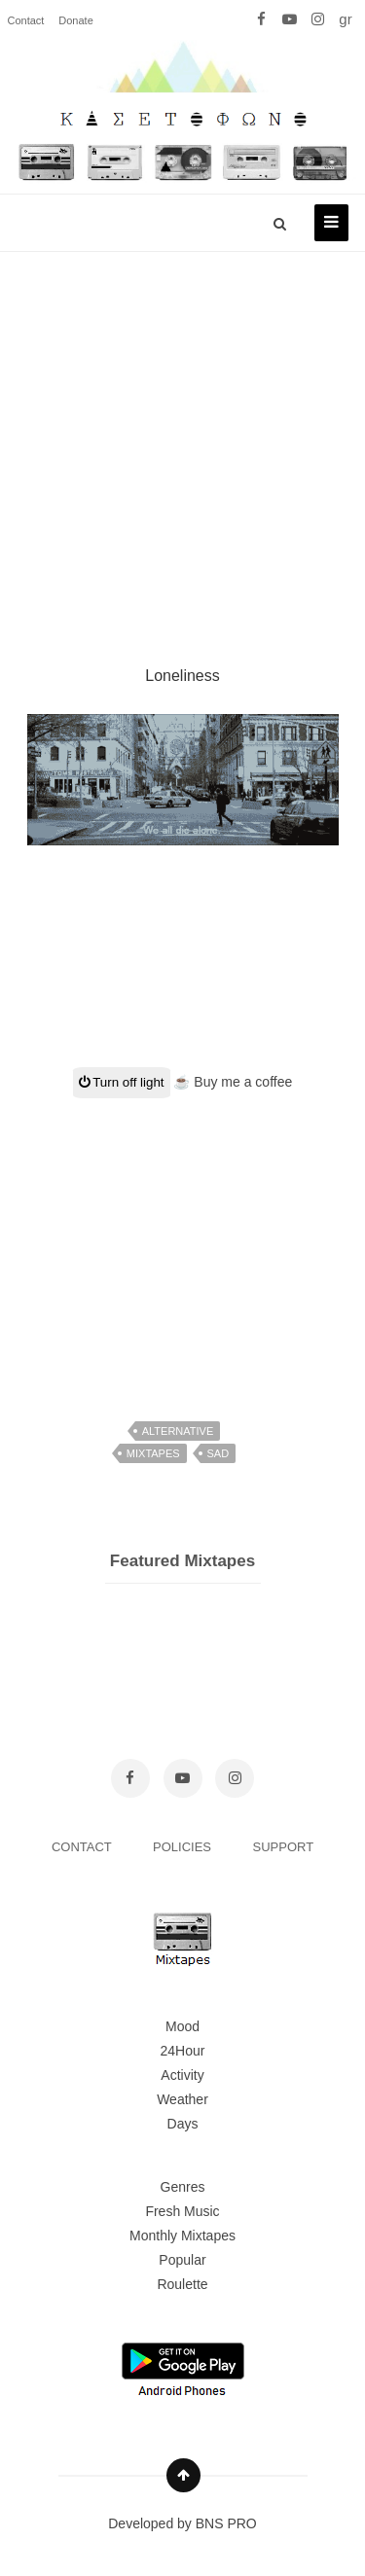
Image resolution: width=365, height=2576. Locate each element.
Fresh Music (182, 2211)
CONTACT (83, 1847)
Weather (182, 2099)
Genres (183, 2187)
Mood (182, 2026)
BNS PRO (226, 2523)
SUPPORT (283, 1847)
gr (345, 19)
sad (218, 1453)
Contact (26, 20)
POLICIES (184, 1847)
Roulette (182, 2284)
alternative (178, 1431)
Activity (182, 2075)
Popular (182, 2260)
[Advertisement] (182, 435)
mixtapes (153, 1453)
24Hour (183, 2050)
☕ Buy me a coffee (232, 1082)
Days (183, 2123)
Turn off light (121, 1082)
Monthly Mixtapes (182, 2235)
